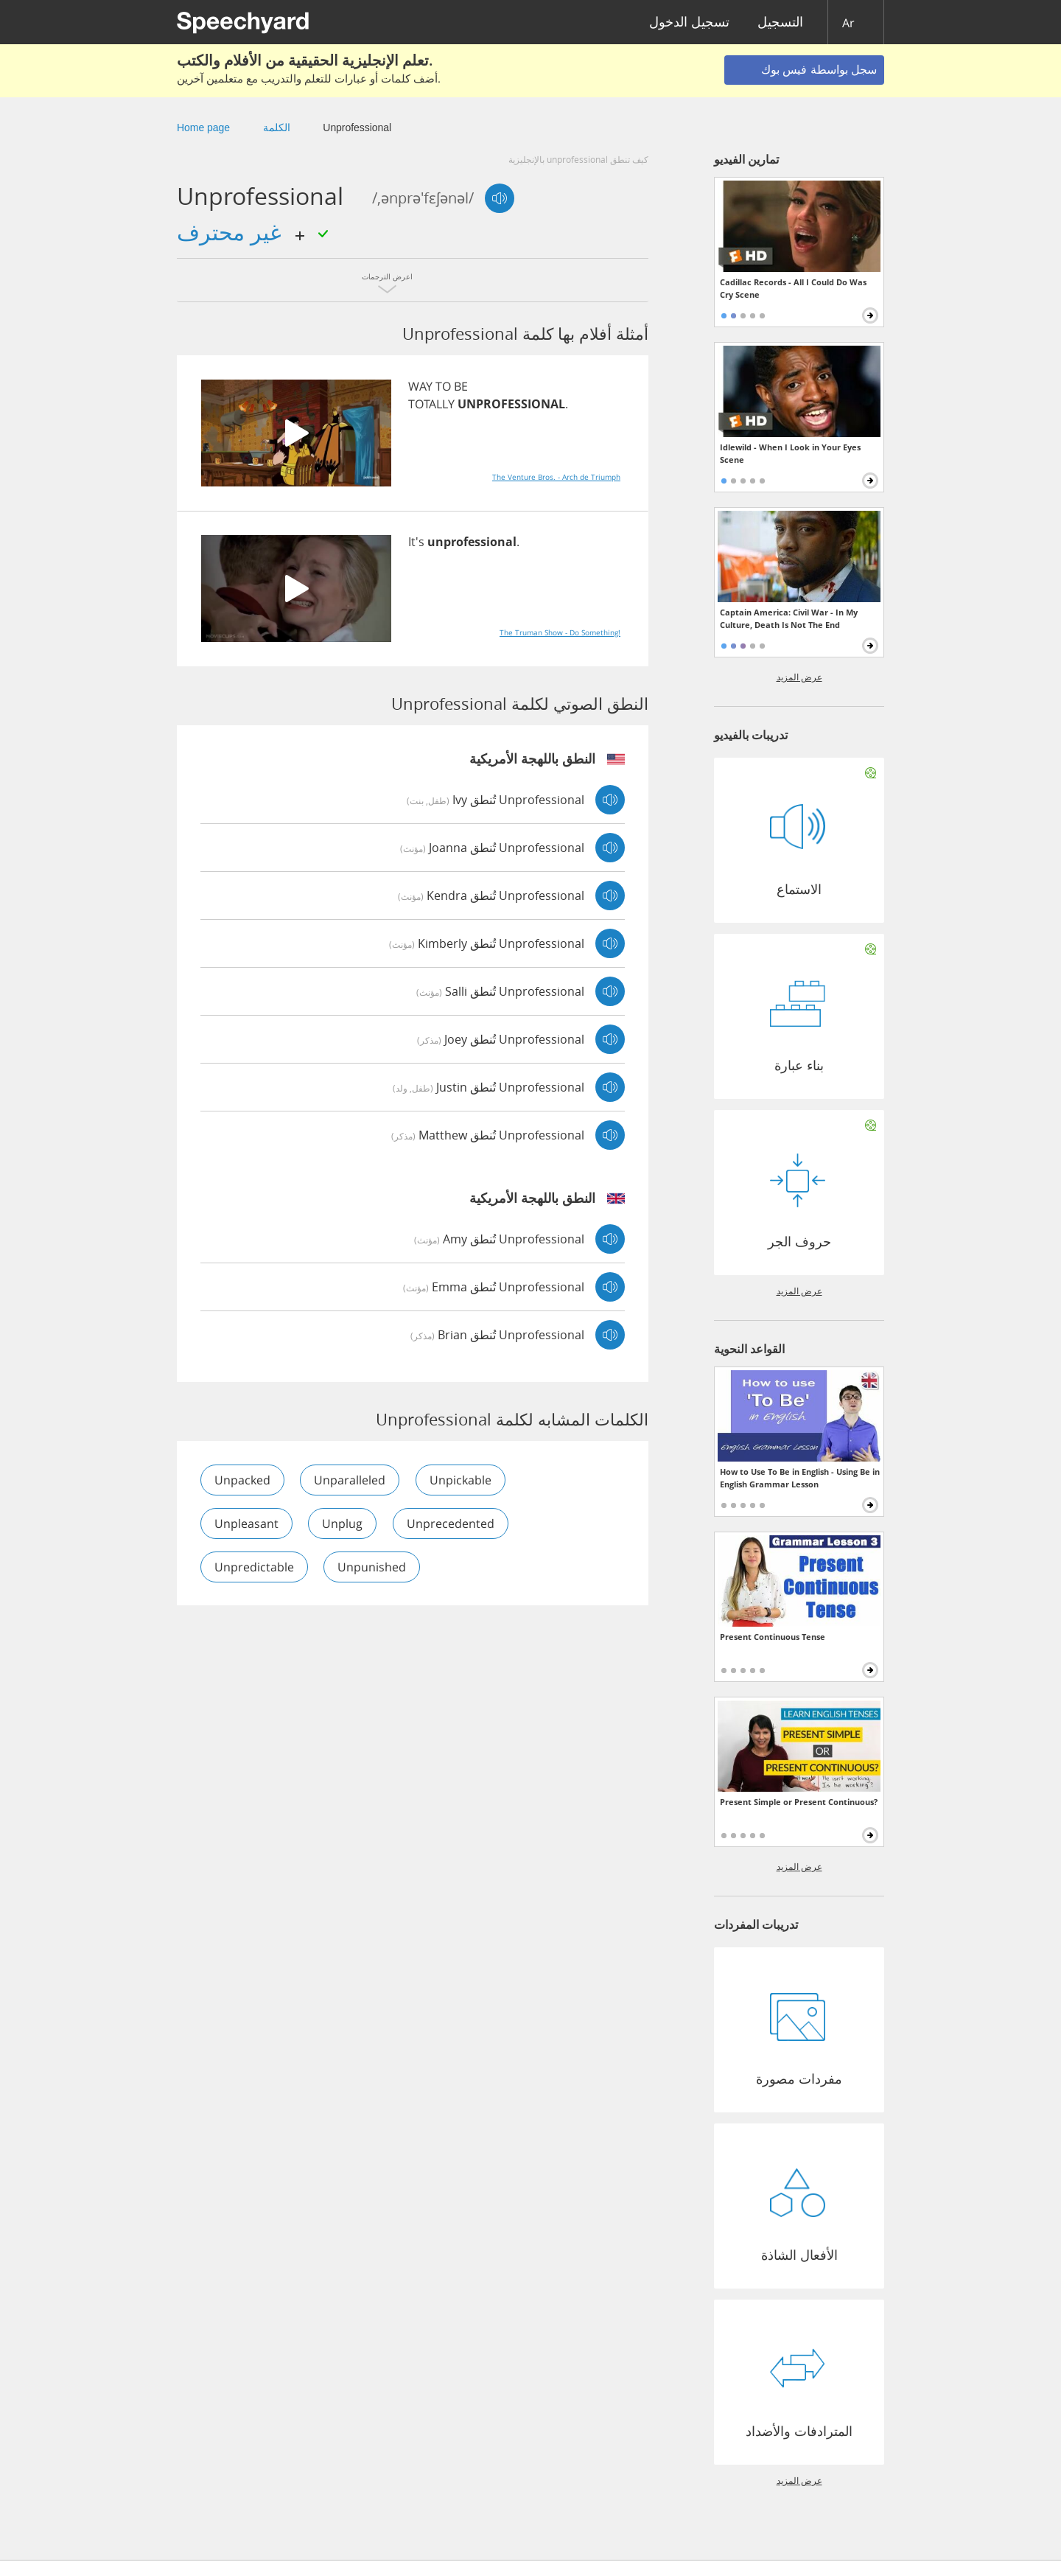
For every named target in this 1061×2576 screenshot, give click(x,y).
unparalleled (350, 1480)
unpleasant (246, 1523)
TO (443, 386)
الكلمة (276, 127)
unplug (343, 1523)
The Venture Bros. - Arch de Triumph (556, 477)
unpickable (461, 1480)
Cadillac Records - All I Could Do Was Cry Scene (793, 288)
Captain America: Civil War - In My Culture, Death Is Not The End (789, 618)
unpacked (242, 1480)
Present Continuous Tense (772, 1636)
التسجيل (780, 22)
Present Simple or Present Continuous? (799, 1801)
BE (461, 386)
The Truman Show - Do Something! (560, 632)
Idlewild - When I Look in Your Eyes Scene (790, 453)
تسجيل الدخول (689, 22)
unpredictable (254, 1567)
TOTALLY (431, 404)
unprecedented (451, 1523)
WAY (420, 386)
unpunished (372, 1567)
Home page (203, 127)
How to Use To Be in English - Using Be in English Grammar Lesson (800, 1478)
